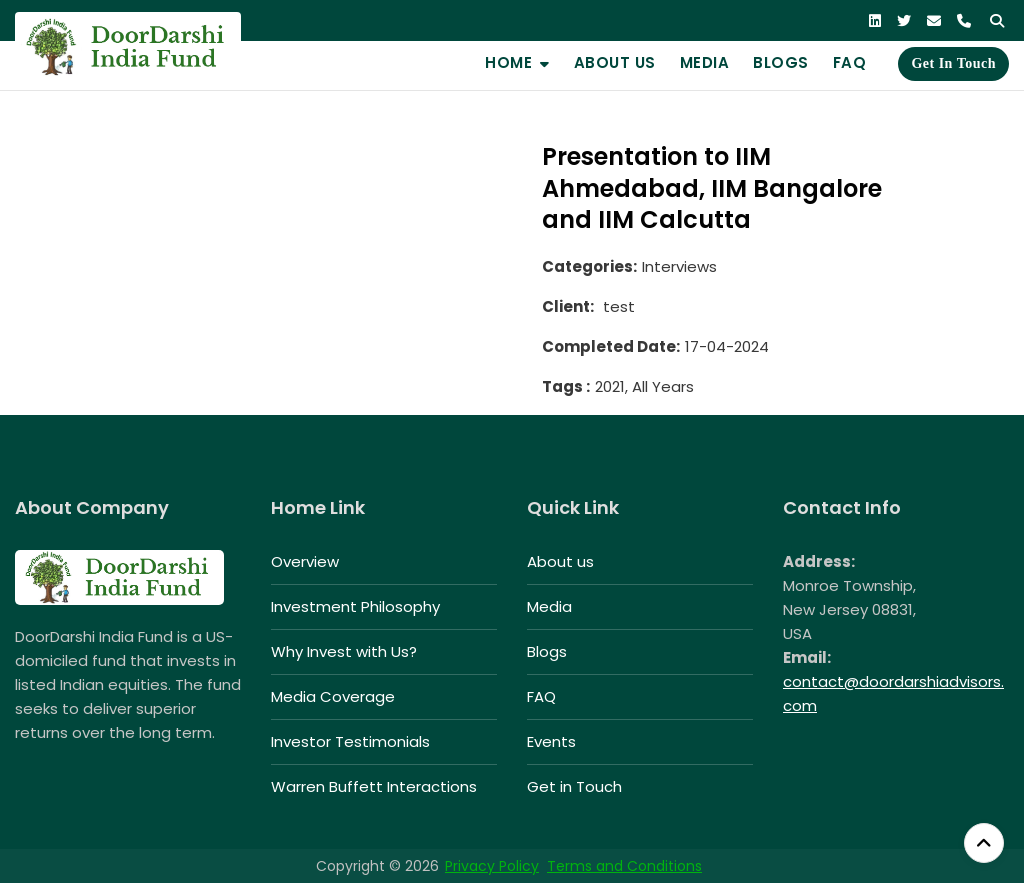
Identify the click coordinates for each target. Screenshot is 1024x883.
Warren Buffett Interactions (374, 786)
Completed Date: (611, 346)
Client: (568, 306)
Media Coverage (333, 696)
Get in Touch (953, 63)
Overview (305, 561)
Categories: (589, 266)
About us (615, 62)
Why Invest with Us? (344, 651)
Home (508, 62)
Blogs (781, 62)
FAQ (850, 62)
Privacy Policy (492, 866)
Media (705, 62)
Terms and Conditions (624, 866)
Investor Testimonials (350, 741)
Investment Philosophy (355, 606)
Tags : (566, 386)
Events (551, 741)
